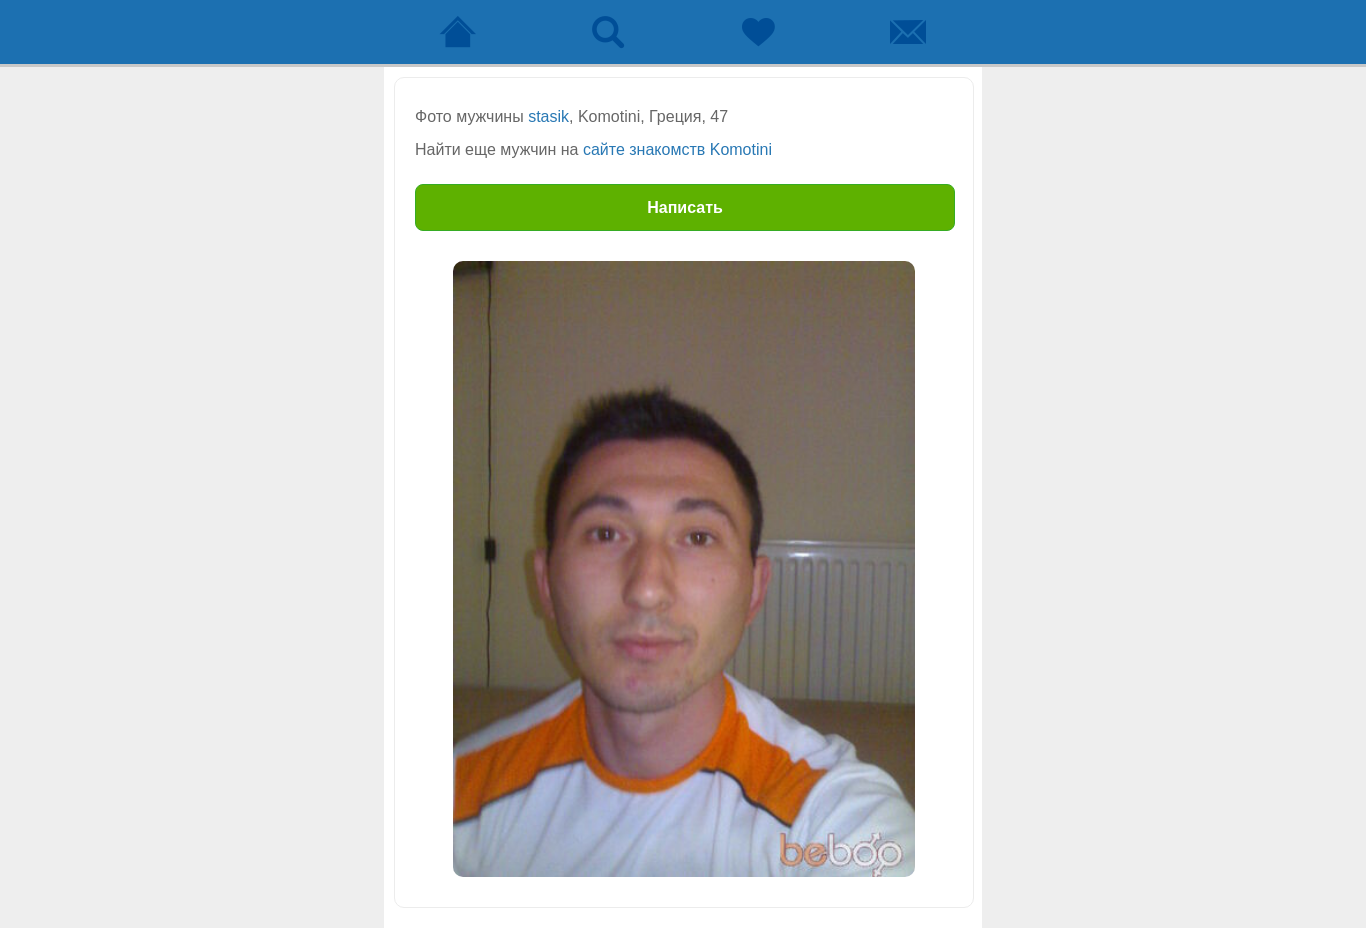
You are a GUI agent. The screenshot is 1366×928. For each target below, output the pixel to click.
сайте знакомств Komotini (677, 149)
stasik (548, 116)
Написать (685, 207)
